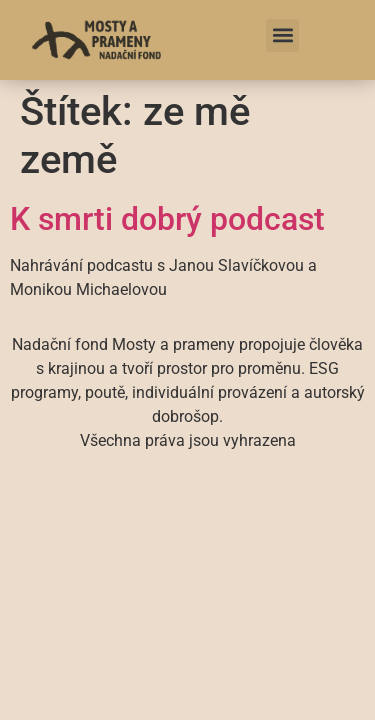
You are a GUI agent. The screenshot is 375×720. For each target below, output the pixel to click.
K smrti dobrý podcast (167, 219)
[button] (282, 35)
